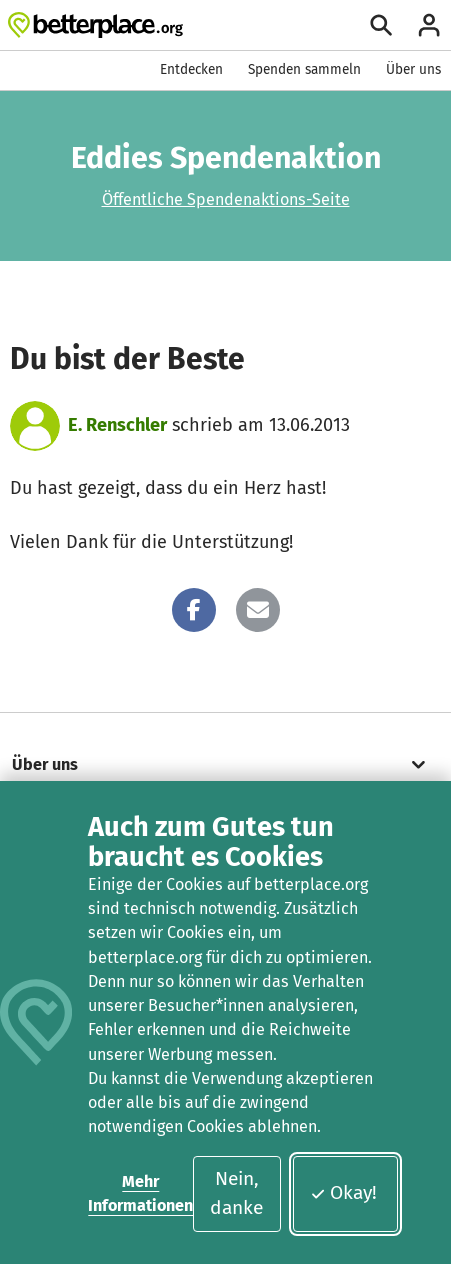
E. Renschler (117, 425)
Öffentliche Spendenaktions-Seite (226, 199)
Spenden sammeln (304, 69)
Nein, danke (236, 1193)
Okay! (343, 1192)
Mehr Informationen (140, 1193)
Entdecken (191, 69)
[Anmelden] (429, 25)
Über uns (413, 69)
